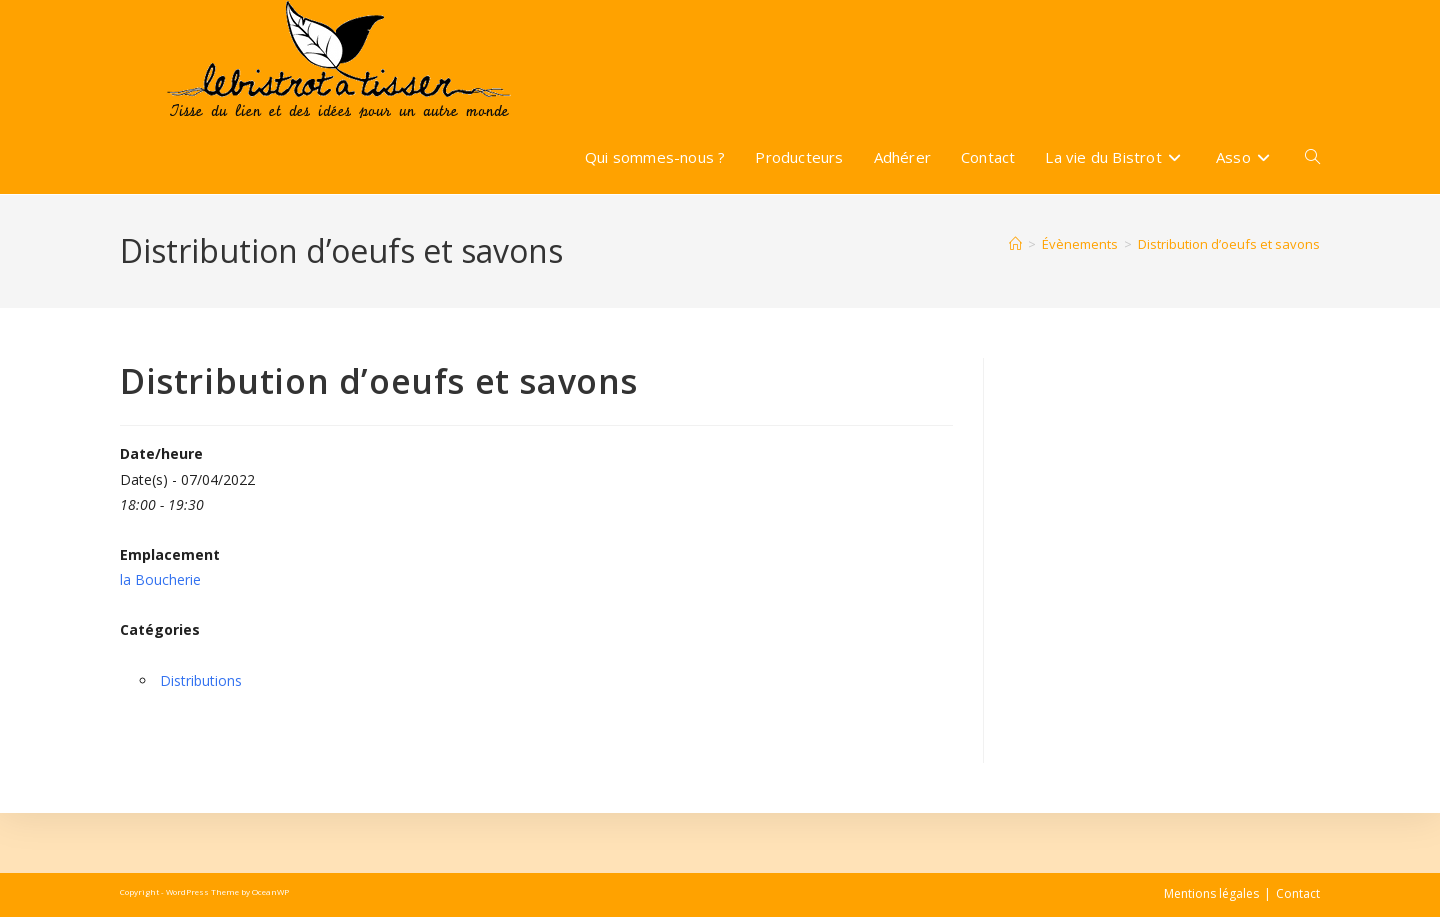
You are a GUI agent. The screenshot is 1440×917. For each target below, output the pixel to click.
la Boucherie (160, 579)
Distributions (201, 680)
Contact (1298, 893)
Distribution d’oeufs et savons (1229, 244)
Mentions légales (1211, 893)
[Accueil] (1015, 244)
